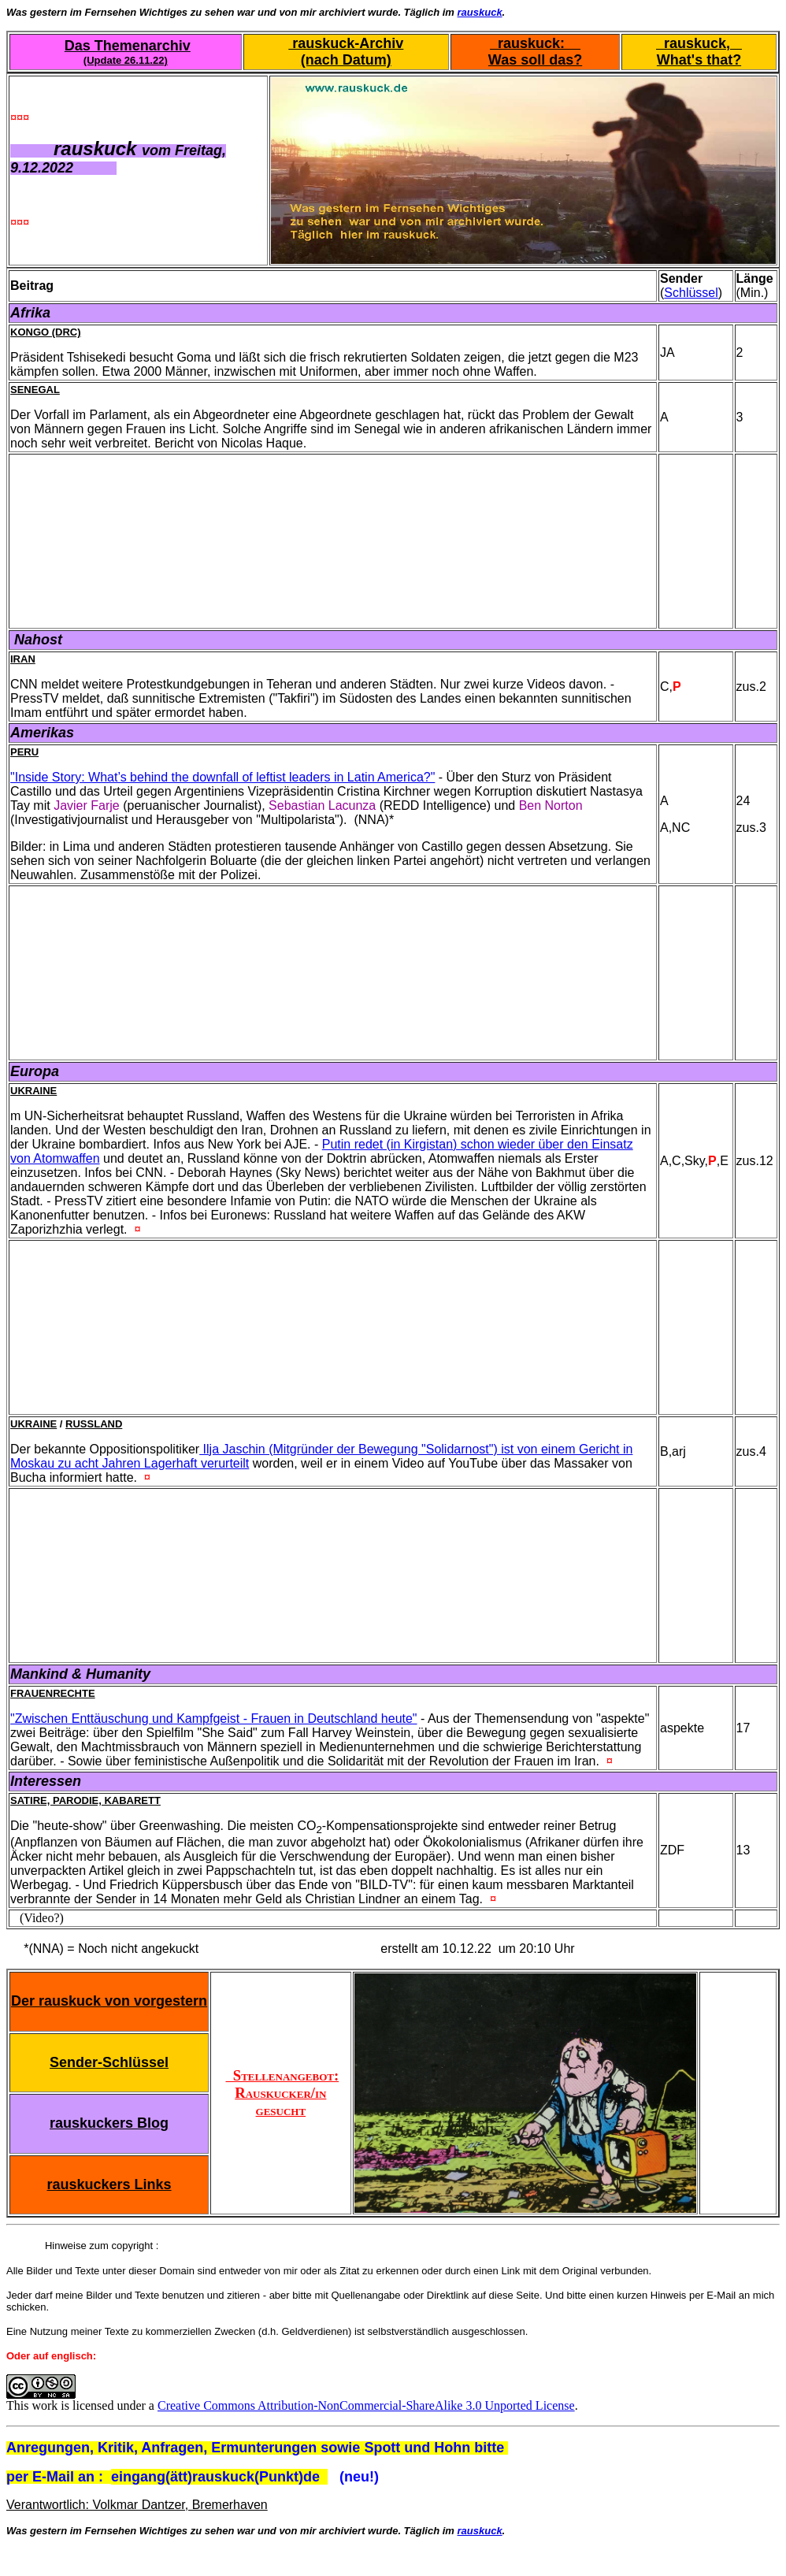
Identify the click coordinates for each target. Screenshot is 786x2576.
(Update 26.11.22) (125, 60)
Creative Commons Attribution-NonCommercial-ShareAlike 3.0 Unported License (366, 2405)
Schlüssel (690, 292)
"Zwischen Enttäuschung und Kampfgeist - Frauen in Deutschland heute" (213, 1718)
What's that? (699, 60)
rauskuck (480, 12)
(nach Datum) (346, 60)
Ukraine (33, 1091)
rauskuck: (535, 43)
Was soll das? (535, 60)
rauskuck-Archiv (345, 43)
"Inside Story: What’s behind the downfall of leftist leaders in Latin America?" (222, 777)
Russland (93, 1424)
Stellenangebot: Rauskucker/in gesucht (282, 2092)
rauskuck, (699, 43)
